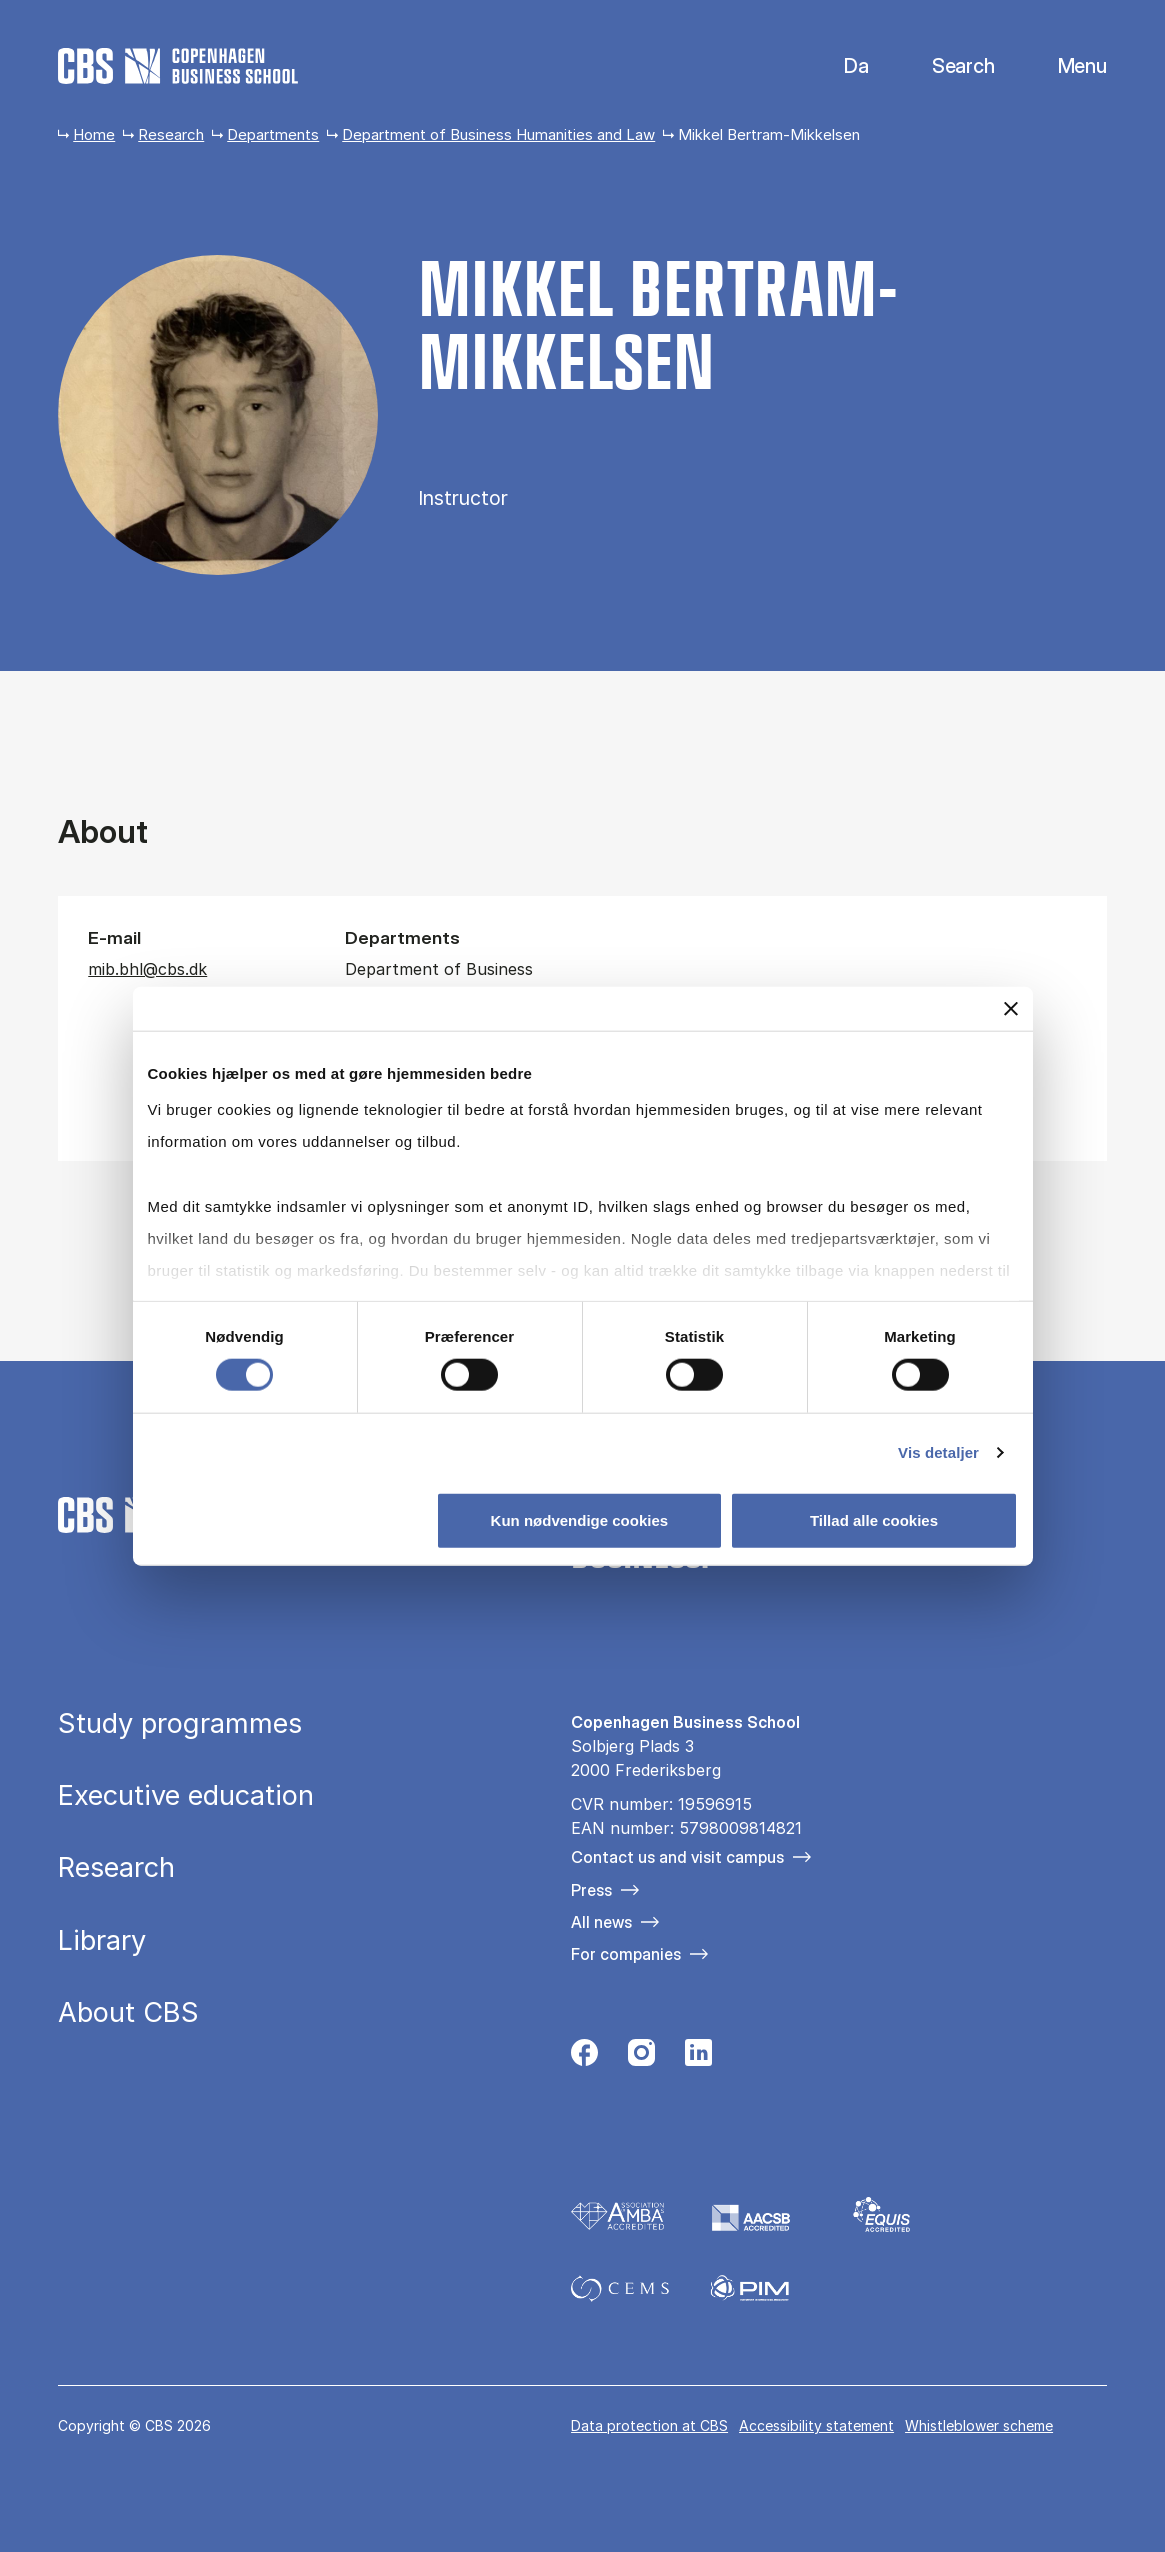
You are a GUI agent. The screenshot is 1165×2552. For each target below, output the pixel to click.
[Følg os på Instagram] (641, 2057)
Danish (839, 66)
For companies (626, 1954)
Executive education (186, 1795)
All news (601, 1922)
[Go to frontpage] (178, 66)
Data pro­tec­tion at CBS (649, 2425)
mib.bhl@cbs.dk (147, 969)
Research (171, 134)
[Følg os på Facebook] (584, 2057)
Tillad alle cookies (874, 1519)
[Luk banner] (1011, 1009)
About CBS (128, 2012)
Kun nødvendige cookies (580, 1519)
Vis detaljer (938, 1451)
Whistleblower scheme (979, 2425)
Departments (273, 134)
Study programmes (180, 1723)
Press (591, 1890)
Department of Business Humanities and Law (498, 134)
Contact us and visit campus (677, 1857)
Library (102, 1940)
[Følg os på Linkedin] (698, 2057)
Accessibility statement (816, 2425)
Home (94, 134)
